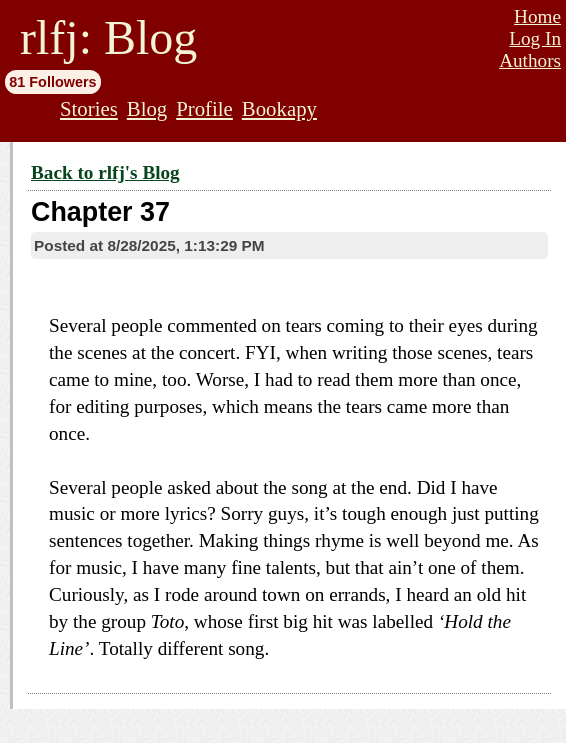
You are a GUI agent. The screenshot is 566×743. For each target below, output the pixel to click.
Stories (89, 108)
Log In (535, 38)
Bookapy (279, 108)
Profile (204, 108)
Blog (147, 108)
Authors (530, 60)
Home (537, 16)
